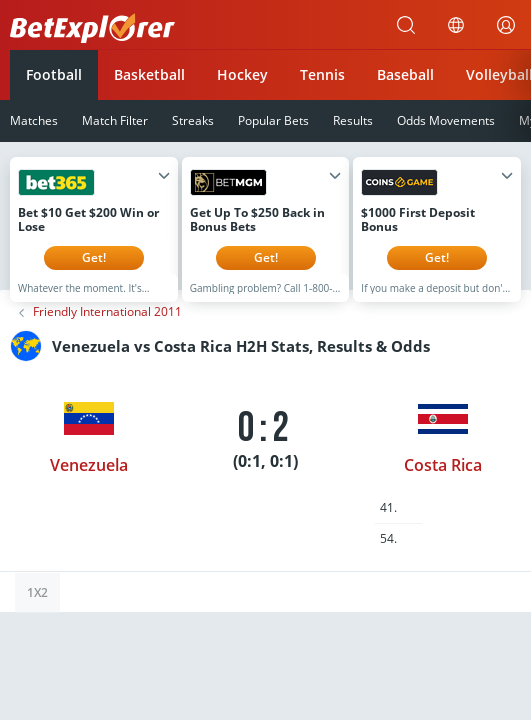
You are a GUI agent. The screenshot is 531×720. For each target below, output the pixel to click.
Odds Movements (446, 120)
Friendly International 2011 (107, 327)
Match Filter (115, 120)
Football (54, 74)
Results (353, 120)
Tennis (322, 74)
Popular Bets (273, 120)
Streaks (193, 120)
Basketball (149, 74)
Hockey (242, 74)
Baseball (405, 74)
